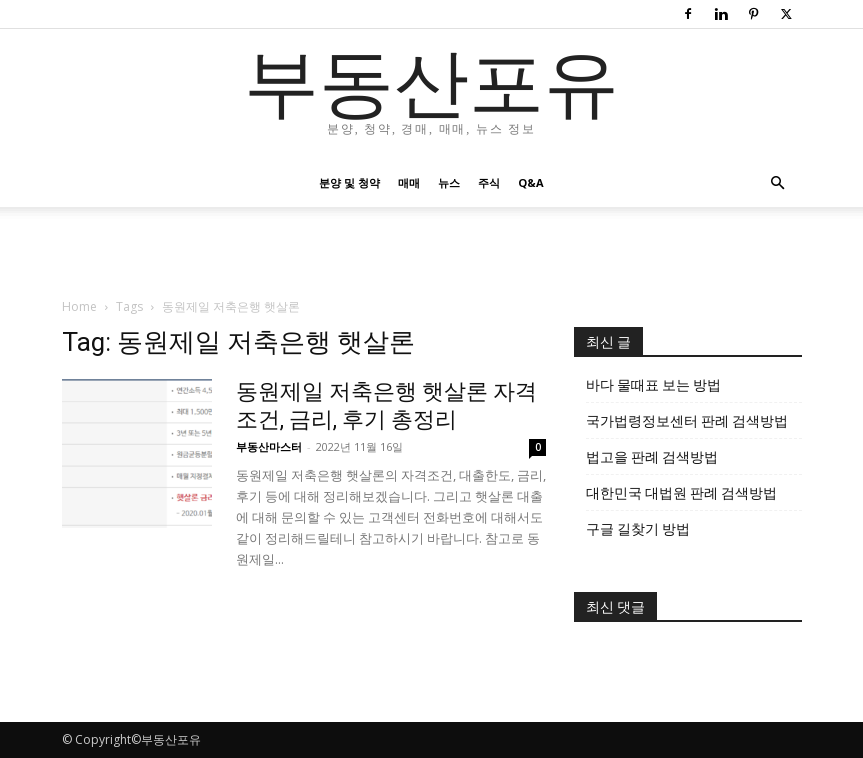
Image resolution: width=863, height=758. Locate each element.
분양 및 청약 (349, 182)
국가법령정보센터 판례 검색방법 (687, 421)
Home (79, 306)
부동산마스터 (269, 446)
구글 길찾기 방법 (638, 529)
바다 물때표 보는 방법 (653, 385)
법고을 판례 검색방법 (652, 457)
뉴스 (449, 182)
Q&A (531, 182)
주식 (489, 182)
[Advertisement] (432, 251)
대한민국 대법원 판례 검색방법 (681, 493)
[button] (778, 183)
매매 (409, 182)
